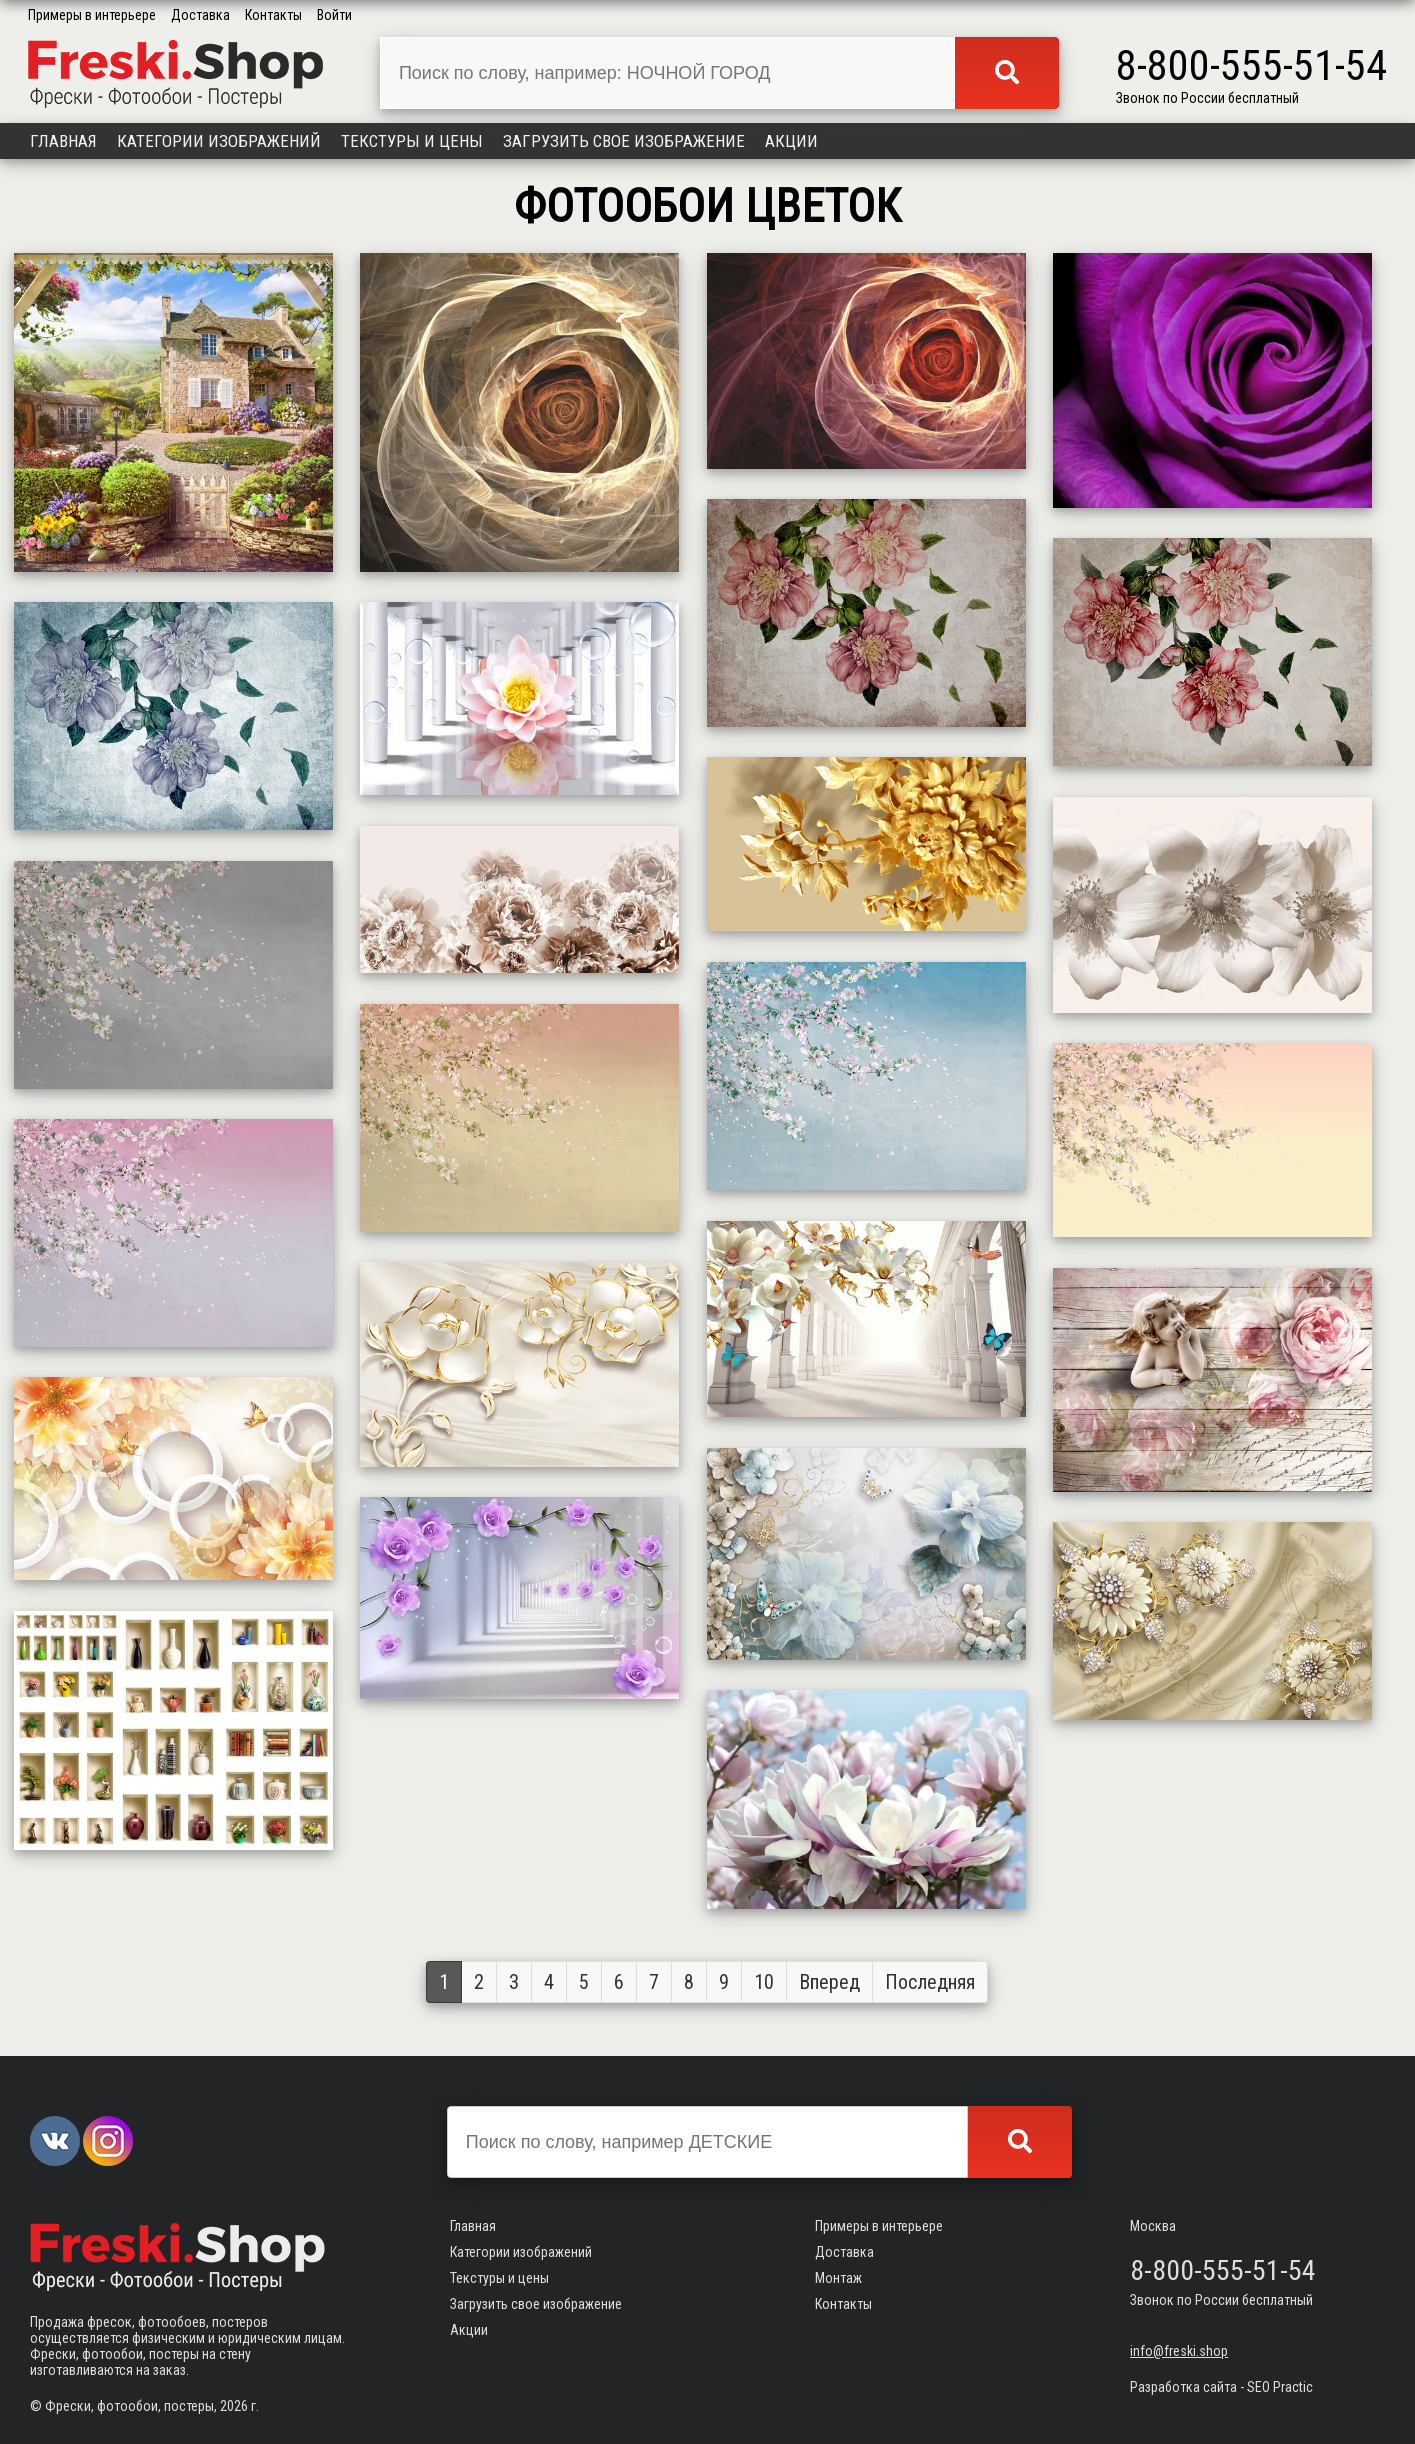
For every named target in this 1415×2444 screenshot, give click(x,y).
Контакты (273, 15)
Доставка (200, 15)
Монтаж (838, 2278)
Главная (63, 141)
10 (764, 1982)
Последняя (930, 1982)
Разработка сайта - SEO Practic (1221, 2387)
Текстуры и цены (412, 141)
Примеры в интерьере (92, 15)
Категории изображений (219, 141)
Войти (334, 15)
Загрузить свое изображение (624, 141)
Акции (791, 141)
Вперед (829, 1982)
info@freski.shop (1179, 2351)
